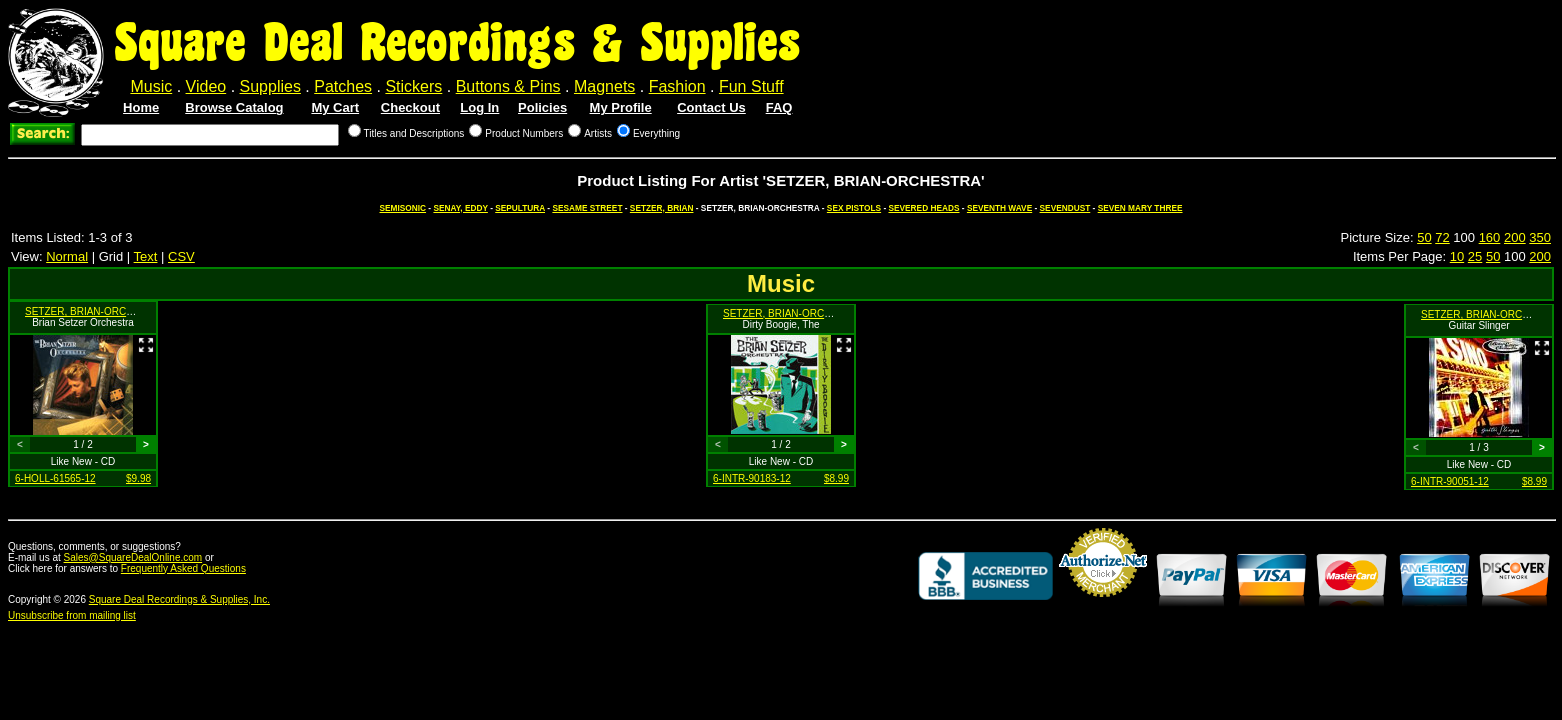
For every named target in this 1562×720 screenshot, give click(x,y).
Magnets (604, 86)
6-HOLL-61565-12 (55, 478)
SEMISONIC (403, 208)
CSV (181, 256)
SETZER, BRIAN (662, 208)
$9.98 (138, 478)
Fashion (677, 86)
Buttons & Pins (508, 86)
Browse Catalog (234, 107)
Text (146, 256)
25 (1475, 256)
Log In (479, 107)
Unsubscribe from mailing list (72, 615)
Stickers (413, 86)
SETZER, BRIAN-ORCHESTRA (96, 311)
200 (1515, 237)
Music (151, 86)
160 (1490, 237)
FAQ (779, 107)
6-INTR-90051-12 (1450, 481)
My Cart (335, 107)
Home (141, 107)
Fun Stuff (751, 86)
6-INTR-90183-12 (752, 478)
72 (1442, 237)
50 (1424, 237)
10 (1457, 256)
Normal (67, 256)
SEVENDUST (1065, 208)
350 (1540, 237)
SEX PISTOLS (854, 208)
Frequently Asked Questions (183, 568)
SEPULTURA (520, 208)
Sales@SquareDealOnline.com (133, 557)
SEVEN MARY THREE (1140, 208)
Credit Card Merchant (1103, 605)
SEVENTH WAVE (999, 208)
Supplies (270, 86)
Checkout (410, 107)
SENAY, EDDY (460, 208)
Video (206, 86)
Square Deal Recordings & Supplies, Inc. (179, 599)
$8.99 (836, 478)
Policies (542, 107)
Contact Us (711, 107)
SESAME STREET (587, 208)
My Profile (621, 107)
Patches (343, 86)
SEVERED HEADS (923, 208)
